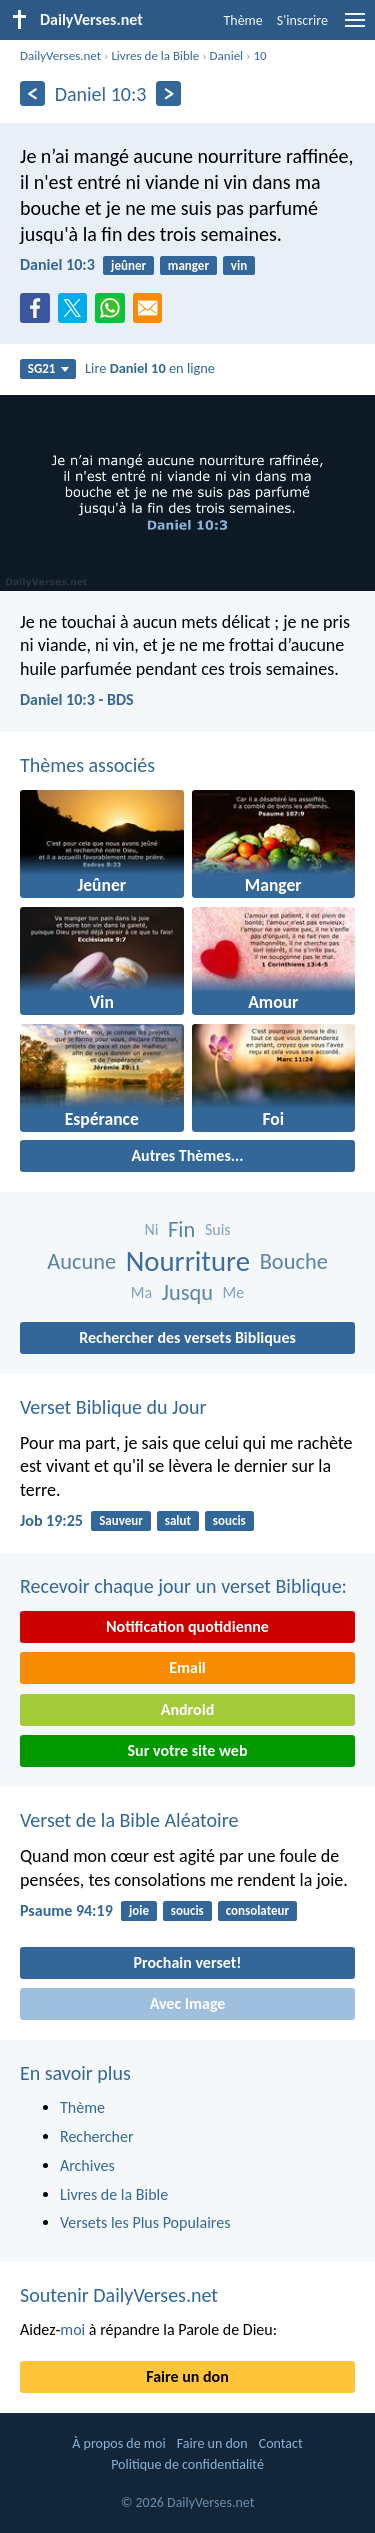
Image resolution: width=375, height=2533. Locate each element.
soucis (229, 1520)
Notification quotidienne (187, 1626)
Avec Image (188, 2003)
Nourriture (188, 1261)
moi (72, 2329)
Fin (181, 1229)
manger (188, 265)
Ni (151, 1229)
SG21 (48, 368)
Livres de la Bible (155, 55)
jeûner (128, 265)
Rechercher (97, 2136)
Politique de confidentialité (187, 2464)
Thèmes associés (87, 765)
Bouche (294, 1261)
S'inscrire (302, 20)
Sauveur (121, 1520)
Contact (281, 2443)
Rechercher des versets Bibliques (187, 1337)
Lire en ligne (150, 368)
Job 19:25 (51, 1520)
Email (187, 1667)
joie (139, 1910)
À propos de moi (118, 2443)
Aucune (81, 1261)
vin (239, 265)
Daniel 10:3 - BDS (77, 699)
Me (234, 1292)
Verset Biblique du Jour (113, 1407)
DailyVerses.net (60, 55)
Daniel (227, 55)
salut (178, 1520)
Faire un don (187, 2376)
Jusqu (187, 1292)
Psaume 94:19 (66, 1910)
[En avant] (168, 93)
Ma (141, 1292)
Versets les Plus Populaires (145, 2222)
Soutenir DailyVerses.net (119, 2295)
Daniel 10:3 (57, 264)
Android (187, 1709)
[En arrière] (32, 93)
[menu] (355, 27)
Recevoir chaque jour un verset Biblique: (183, 1586)
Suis (218, 1229)
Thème (242, 20)
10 (259, 55)
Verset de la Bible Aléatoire (129, 1820)
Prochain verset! (188, 1962)
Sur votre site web (188, 1750)
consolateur (258, 1910)
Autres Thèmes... (187, 1155)
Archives (87, 2165)
